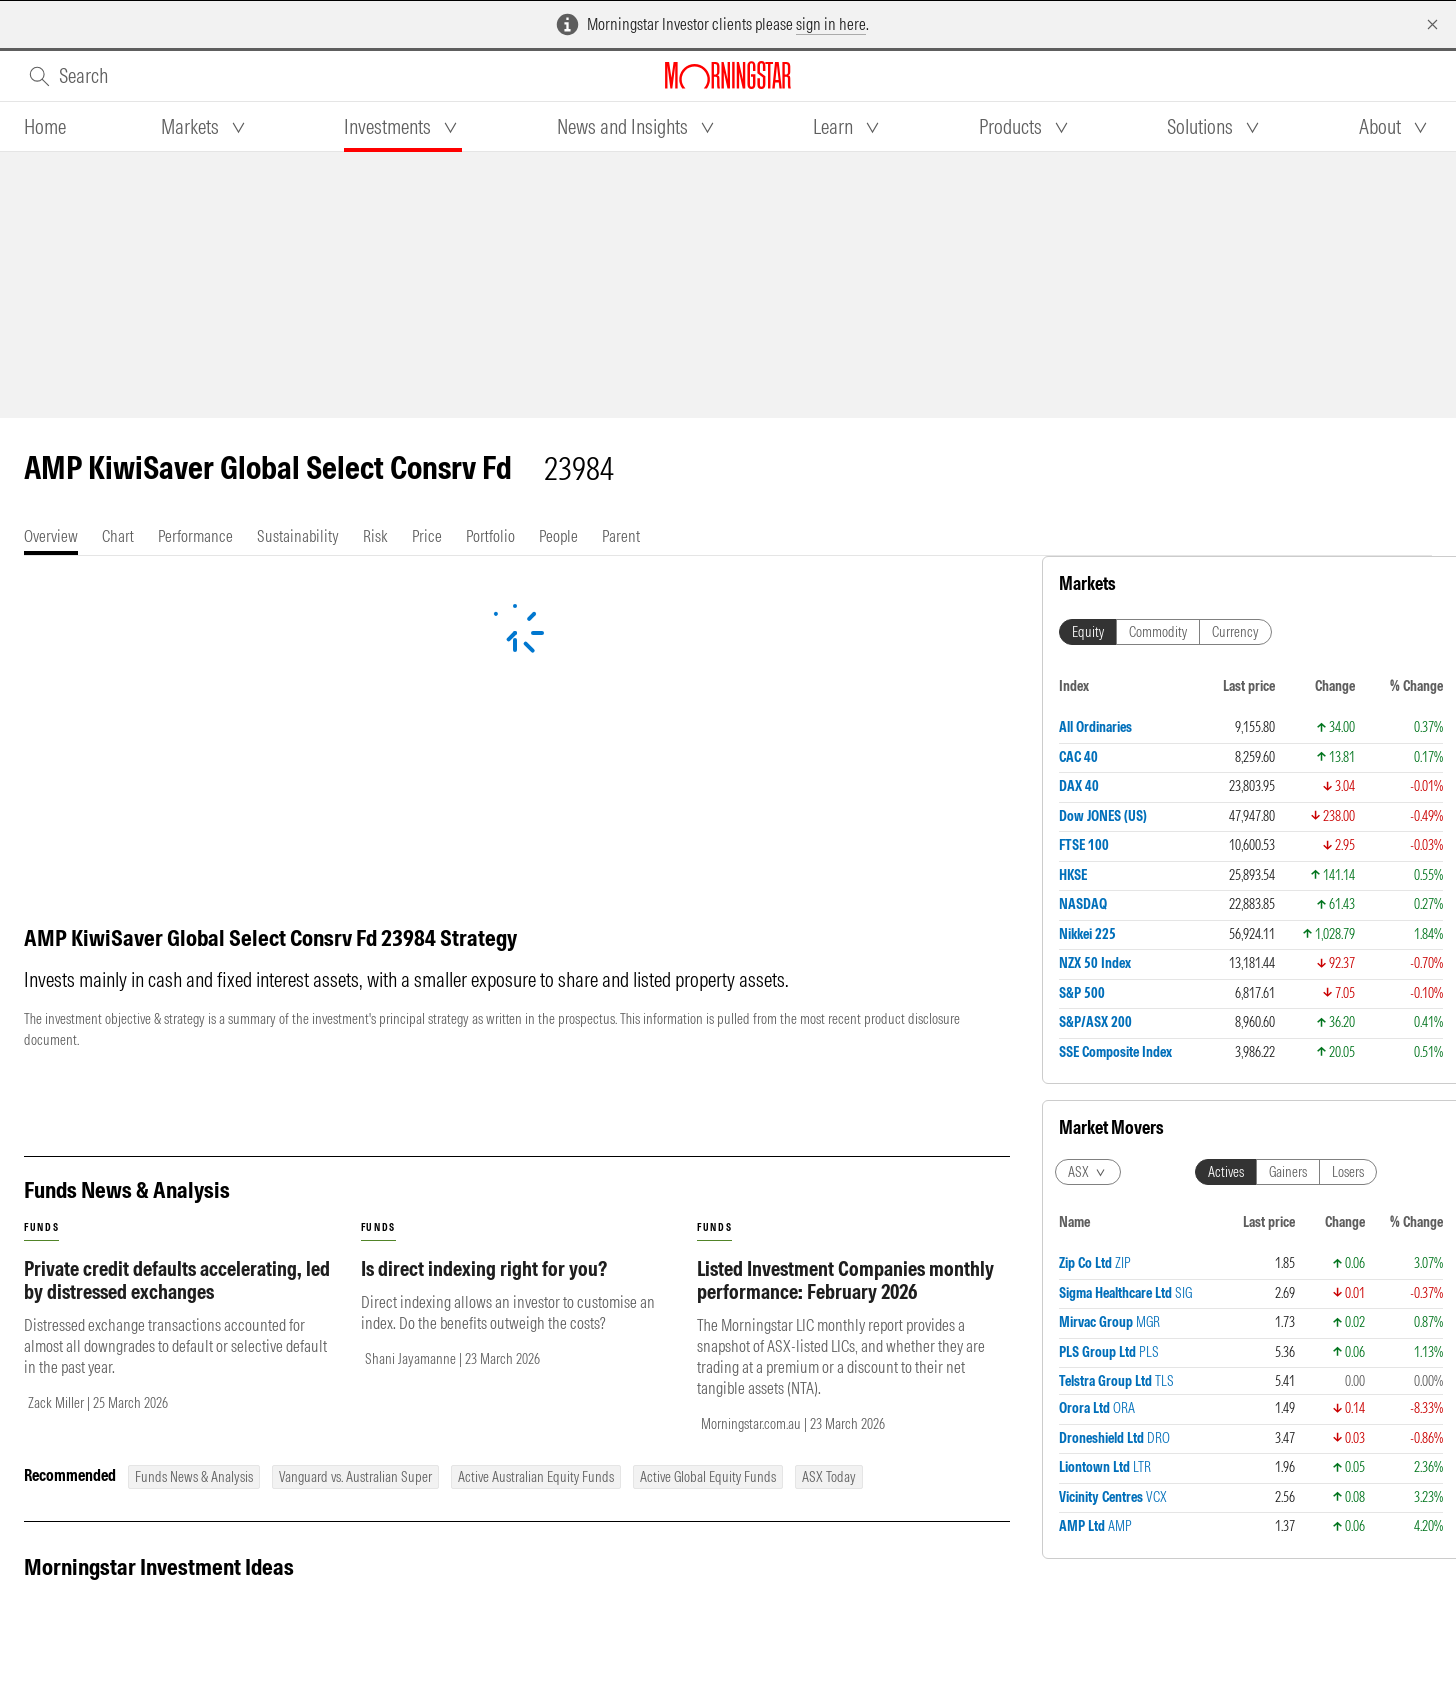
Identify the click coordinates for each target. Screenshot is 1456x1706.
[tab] (45, 127)
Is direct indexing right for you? (484, 1268)
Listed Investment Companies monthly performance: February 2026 (845, 1280)
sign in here (831, 24)
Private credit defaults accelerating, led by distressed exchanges (177, 1280)
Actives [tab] (1226, 756)
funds (41, 1227)
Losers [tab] (1348, 756)
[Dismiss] (1432, 24)
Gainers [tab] (1288, 756)
